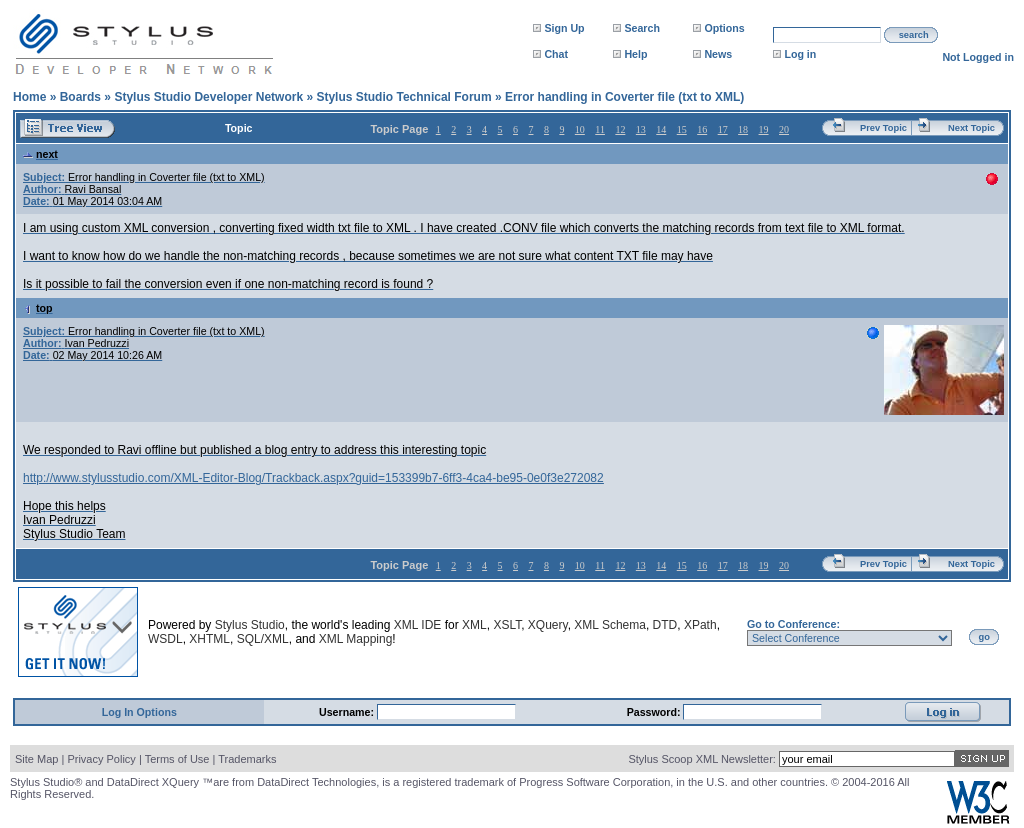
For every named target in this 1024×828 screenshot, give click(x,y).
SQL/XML (263, 639)
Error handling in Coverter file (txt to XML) (624, 97)
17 (723, 129)
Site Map (36, 759)
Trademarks (247, 759)
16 (702, 129)
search (914, 35)
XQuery (548, 625)
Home (29, 97)
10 (580, 129)
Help (635, 54)
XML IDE (418, 625)
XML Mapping (356, 639)
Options (724, 28)
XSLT (507, 625)
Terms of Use (177, 759)
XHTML (209, 639)
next (40, 154)
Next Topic (971, 128)
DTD (665, 625)
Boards (80, 97)
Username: (348, 712)
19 (764, 129)
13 (641, 129)
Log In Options (139, 712)
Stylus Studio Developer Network (208, 97)
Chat (556, 54)
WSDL (165, 639)
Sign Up (564, 28)
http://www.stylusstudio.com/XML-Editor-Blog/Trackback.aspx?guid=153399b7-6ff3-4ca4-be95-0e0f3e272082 (313, 478)
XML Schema (610, 625)
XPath (700, 625)
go (984, 637)
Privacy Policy (101, 759)
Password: (655, 712)
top (38, 308)
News (718, 54)
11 (600, 129)
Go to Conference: (793, 624)
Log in (800, 54)
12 (620, 129)
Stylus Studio (250, 625)
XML (474, 625)
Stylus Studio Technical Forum (403, 97)
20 (784, 129)
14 (661, 129)
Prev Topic (883, 128)
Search (642, 28)
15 (682, 129)
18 (743, 129)
